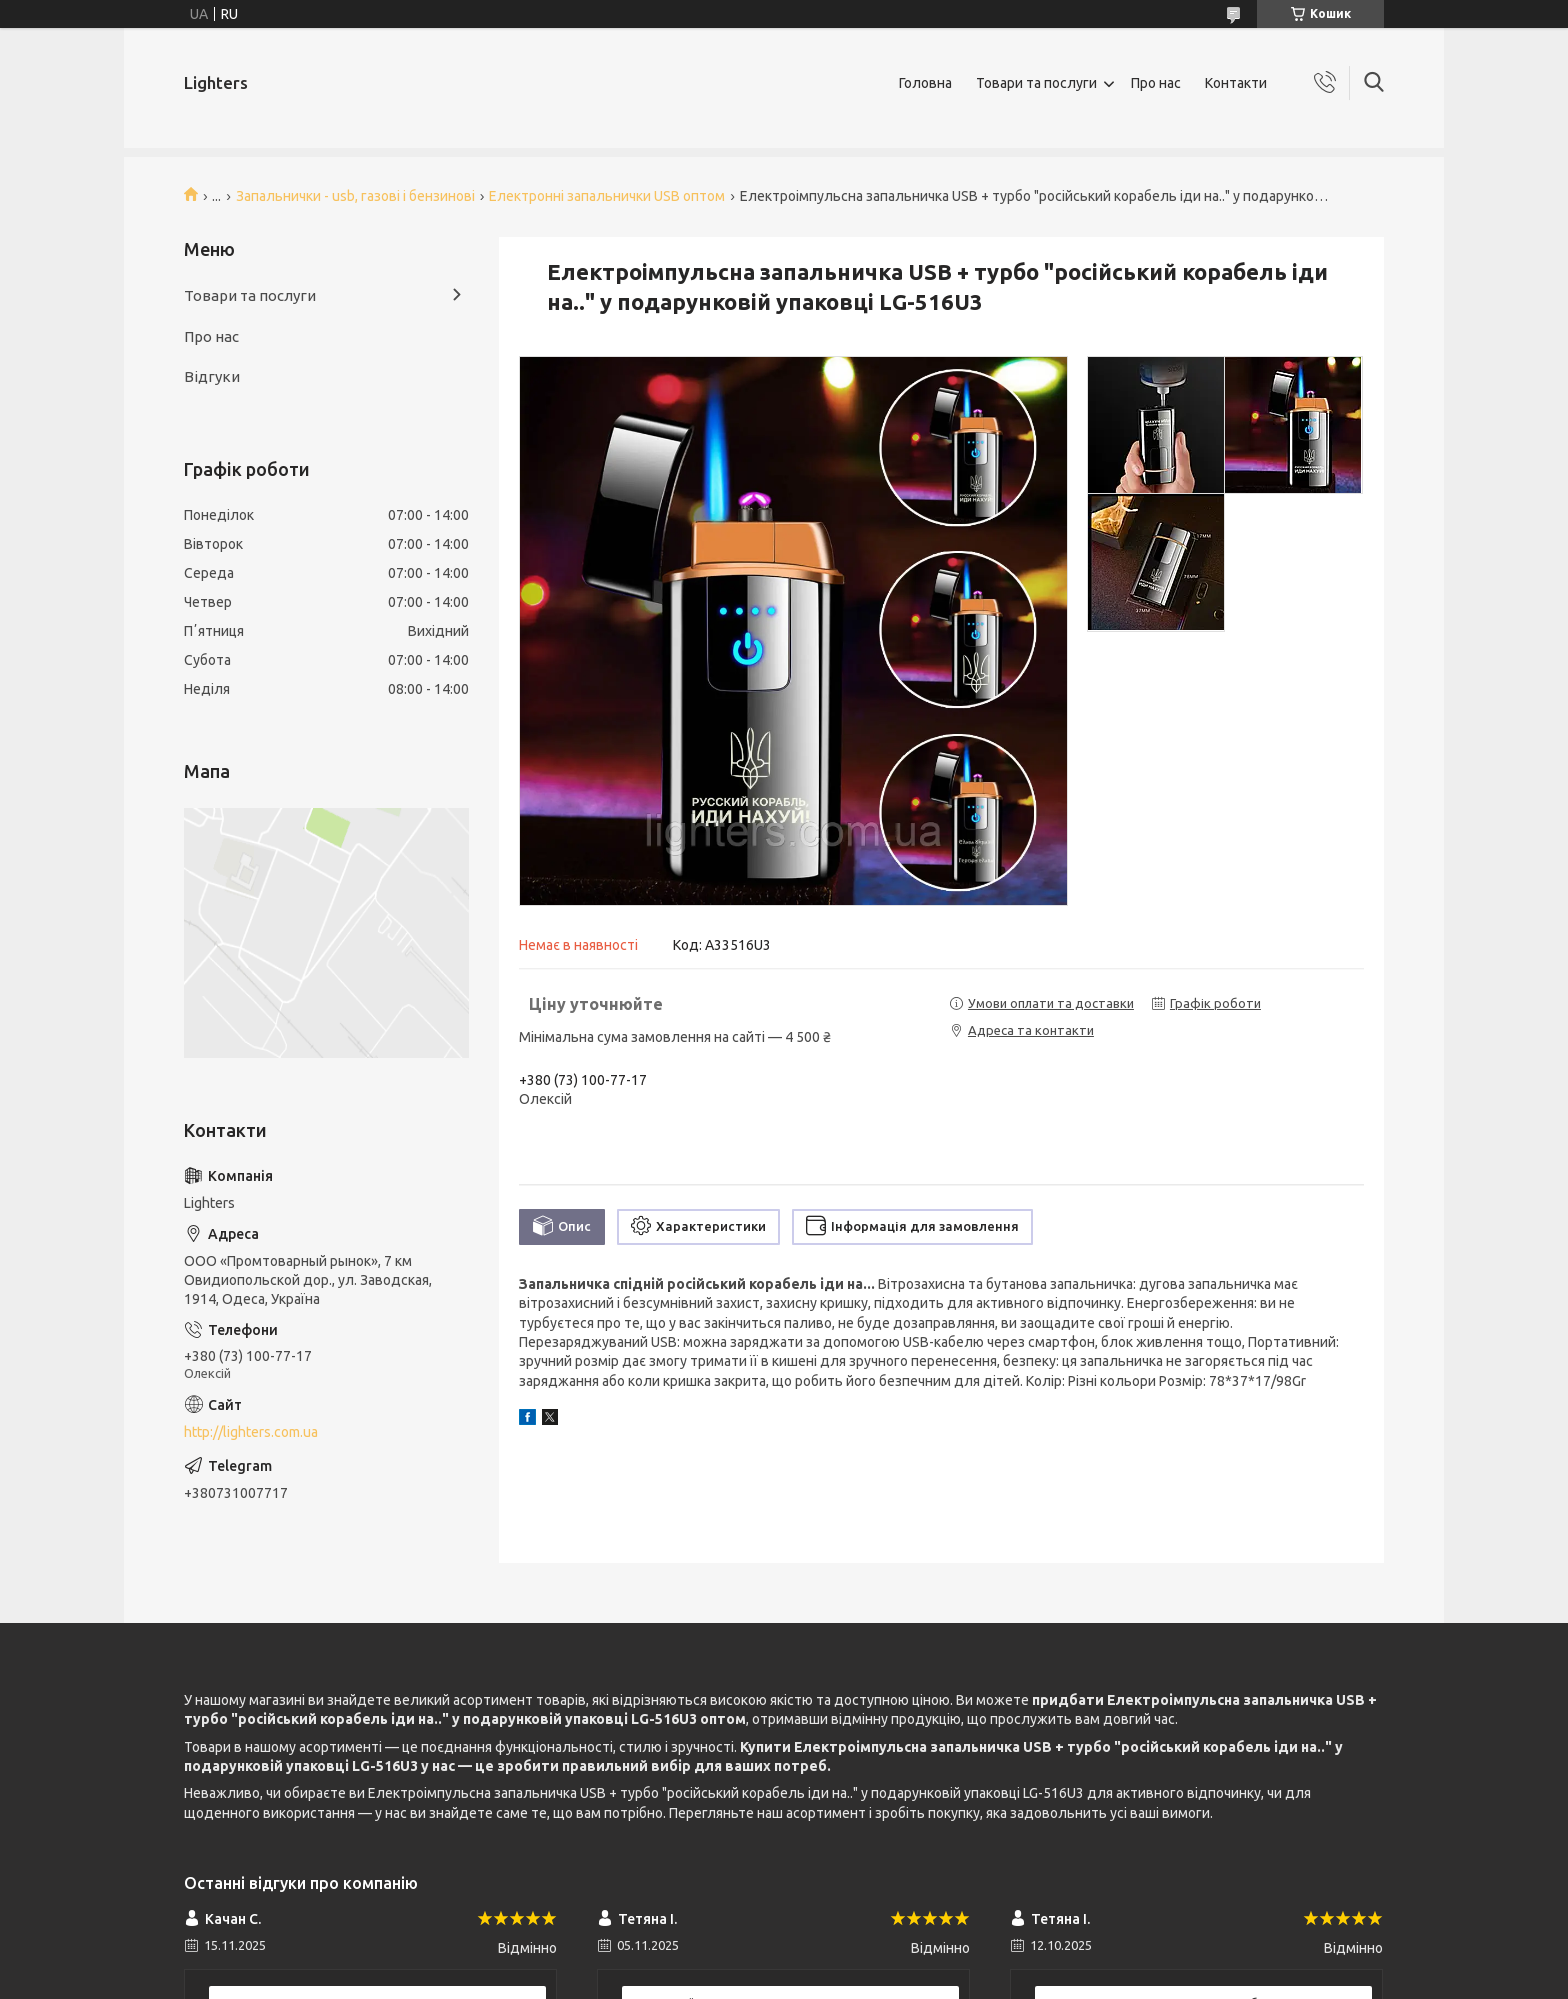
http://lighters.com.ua (251, 1432)
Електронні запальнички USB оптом (607, 196)
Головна (925, 83)
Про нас (1156, 83)
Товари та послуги (1036, 83)
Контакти (1236, 83)
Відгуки (212, 376)
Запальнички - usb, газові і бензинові (355, 196)
